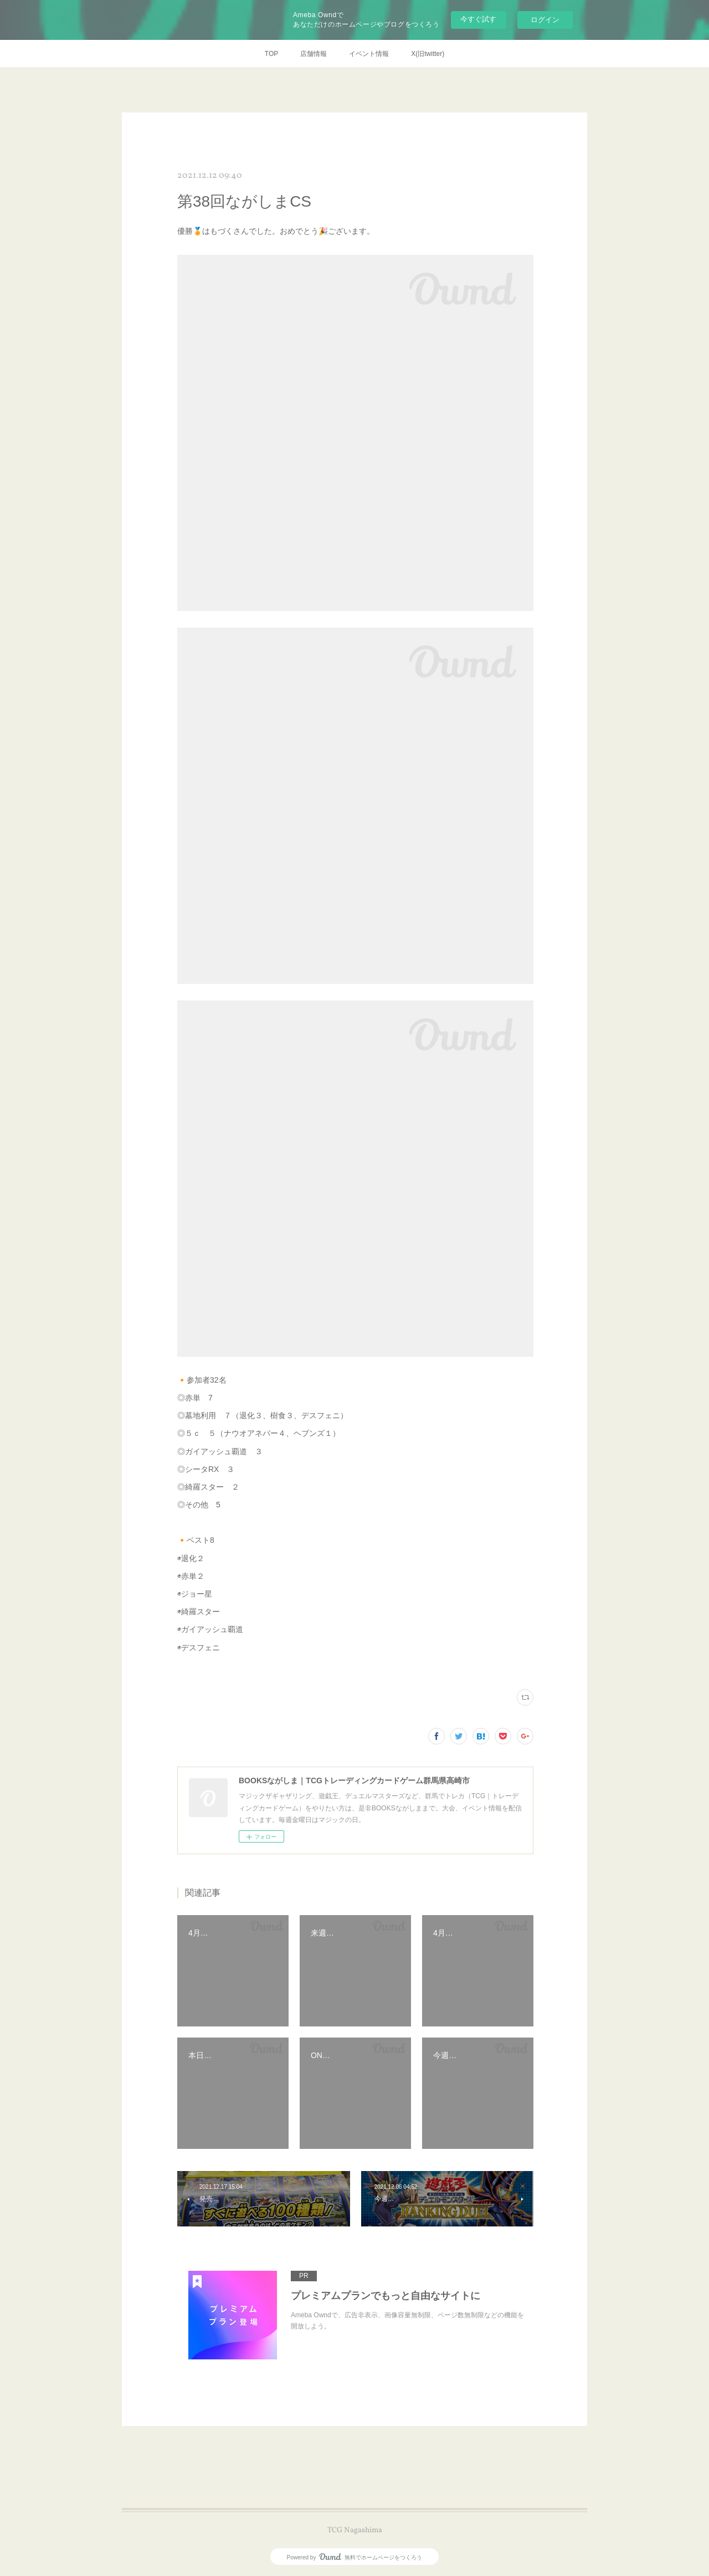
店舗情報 (313, 54)
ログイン (545, 20)
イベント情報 (369, 54)
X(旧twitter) (427, 54)
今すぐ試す (478, 19)
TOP (271, 54)
